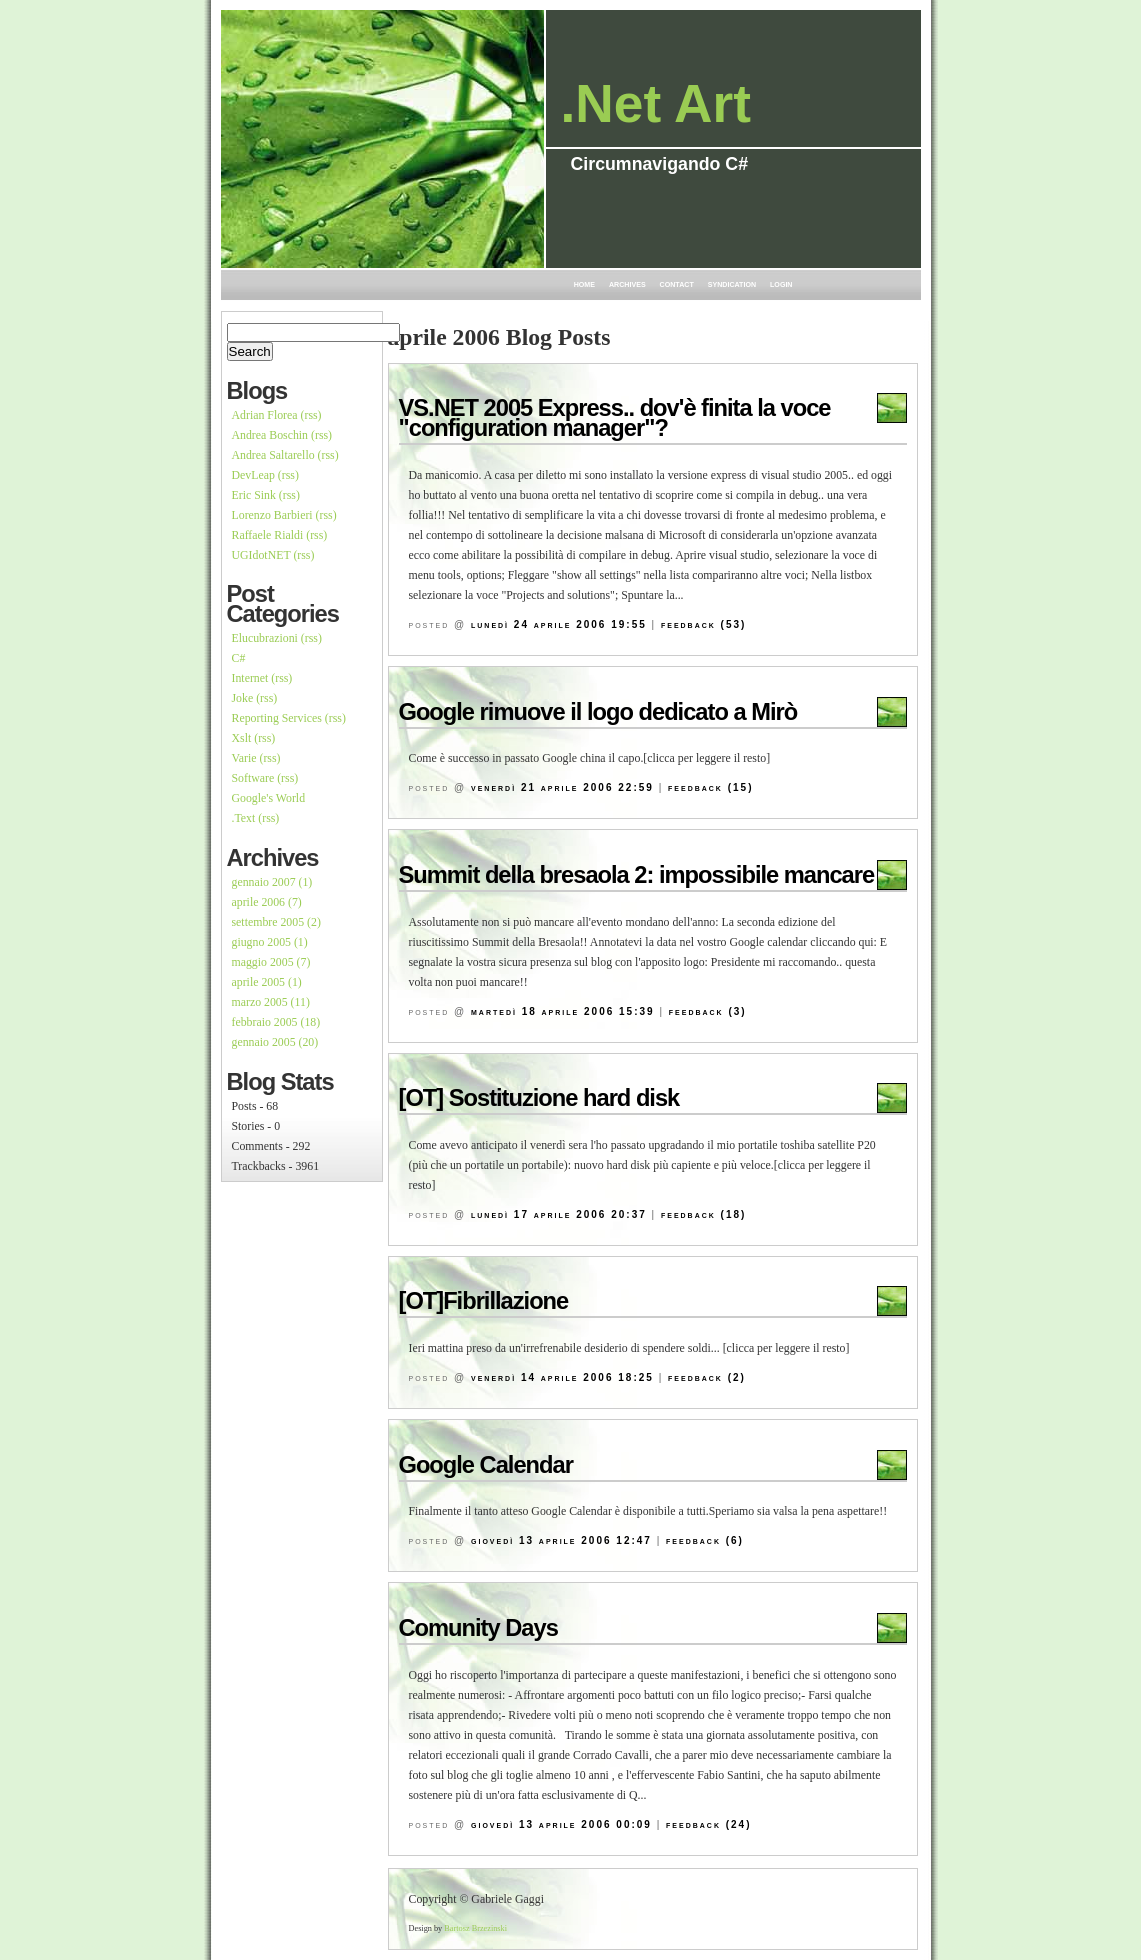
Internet (250, 678)
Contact (677, 285)
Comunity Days (478, 1628)
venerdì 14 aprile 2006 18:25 (562, 1377)
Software (253, 778)
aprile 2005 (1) (267, 982)
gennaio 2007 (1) (272, 882)
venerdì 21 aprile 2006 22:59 (562, 787)
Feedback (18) (703, 1214)
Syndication (732, 285)
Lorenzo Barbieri (272, 515)
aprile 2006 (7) (267, 902)
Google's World (269, 798)
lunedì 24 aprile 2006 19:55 (559, 624)
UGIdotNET (261, 555)
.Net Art (656, 103)
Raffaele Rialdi (268, 535)
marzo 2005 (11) (271, 1002)
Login (781, 285)
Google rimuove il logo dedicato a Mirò (598, 712)
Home (584, 285)
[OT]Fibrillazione (484, 1301)
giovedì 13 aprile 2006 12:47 (561, 1540)
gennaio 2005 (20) (275, 1042)
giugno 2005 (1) (270, 942)
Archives (627, 285)
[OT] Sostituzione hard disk (539, 1098)
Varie (244, 758)
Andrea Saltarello (273, 455)
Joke (243, 698)
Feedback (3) (708, 1011)
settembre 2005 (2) (276, 922)
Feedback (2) (707, 1377)
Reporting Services (277, 718)
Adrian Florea (265, 415)
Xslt (242, 738)
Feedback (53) (703, 624)
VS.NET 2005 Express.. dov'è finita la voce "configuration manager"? (615, 418)
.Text (244, 818)
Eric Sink (254, 495)
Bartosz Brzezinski (475, 1928)
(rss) (311, 415)
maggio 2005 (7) (271, 962)
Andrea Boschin (270, 435)
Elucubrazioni (265, 638)
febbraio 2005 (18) (276, 1022)
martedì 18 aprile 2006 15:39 (563, 1011)
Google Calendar (486, 1465)
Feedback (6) (705, 1540)
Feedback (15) (710, 787)
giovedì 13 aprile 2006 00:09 (561, 1824)
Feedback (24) (708, 1824)
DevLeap (253, 475)
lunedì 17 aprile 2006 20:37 (559, 1214)
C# (239, 658)
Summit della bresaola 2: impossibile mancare (637, 875)
